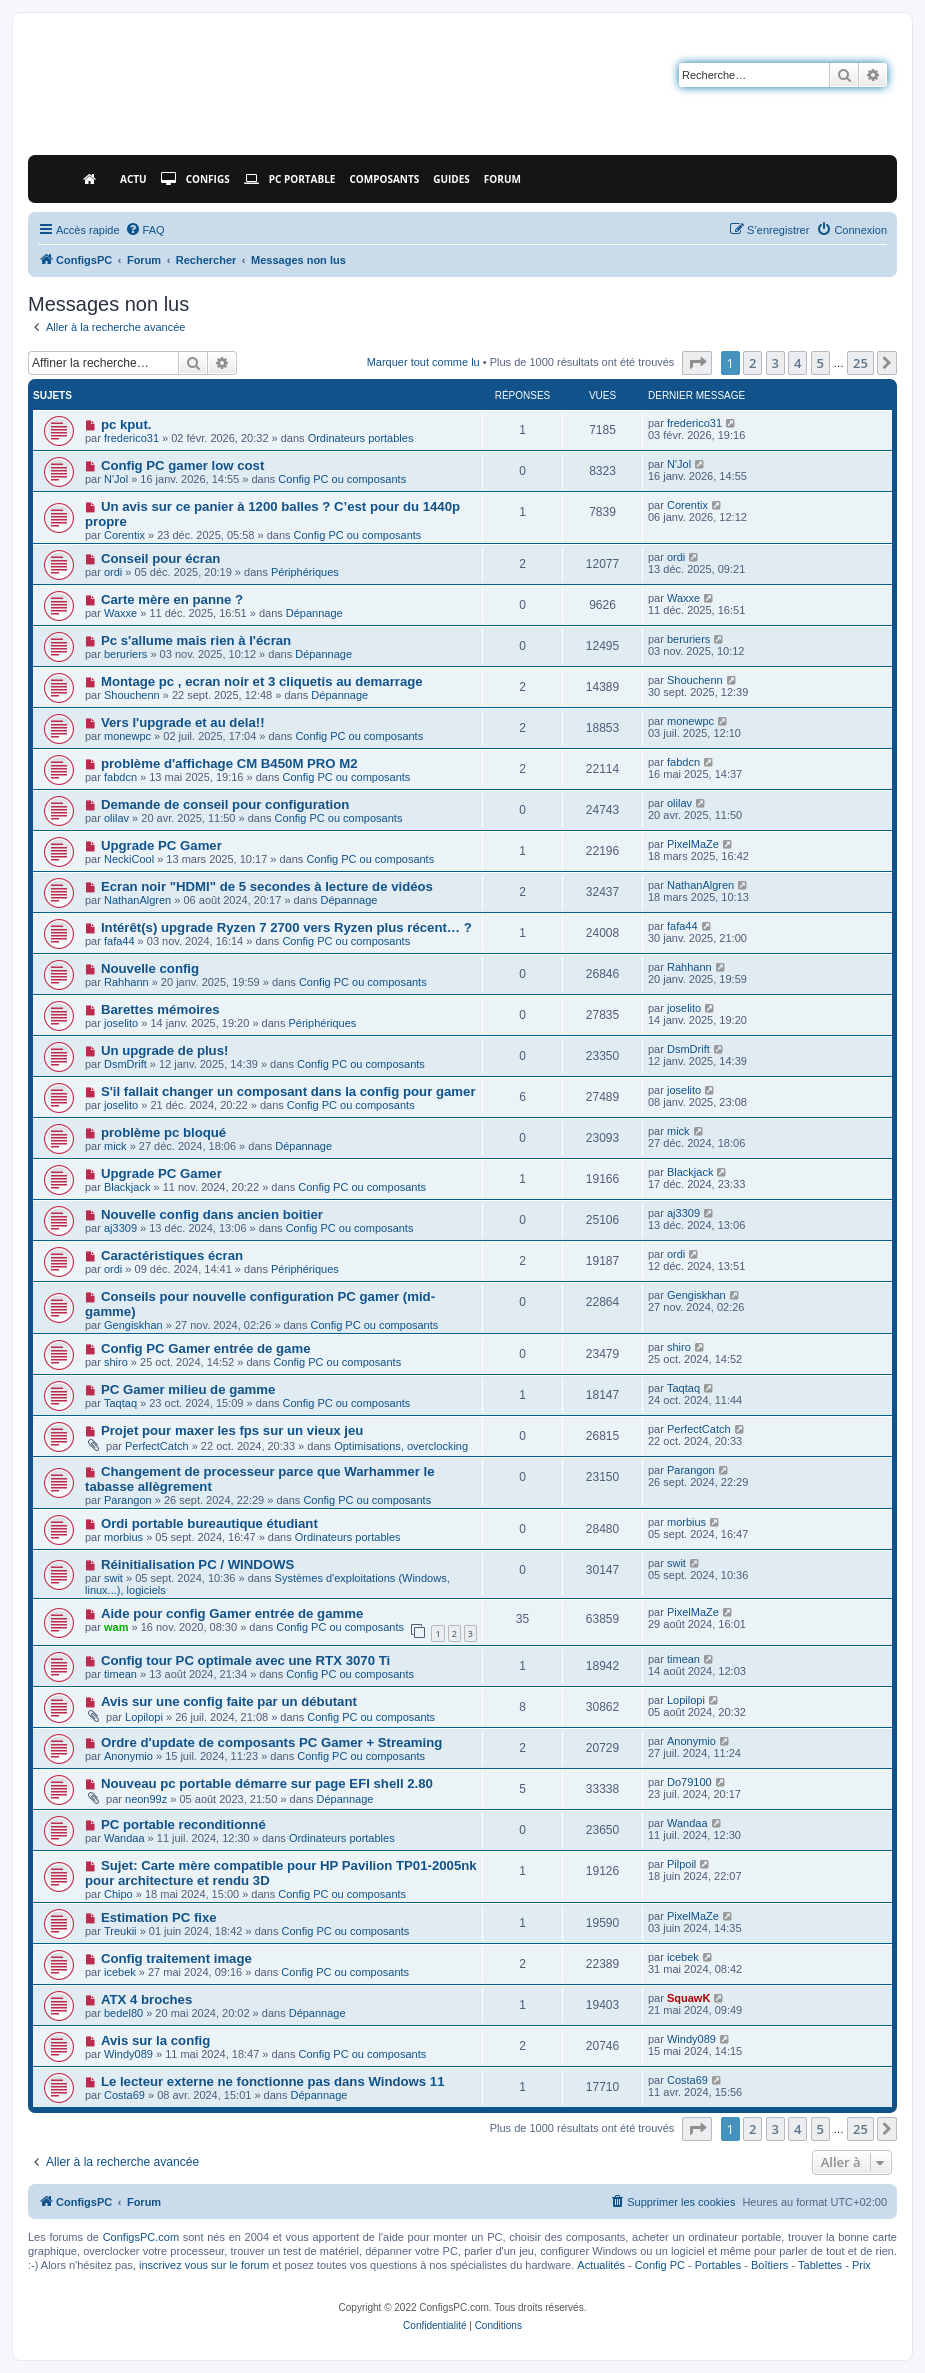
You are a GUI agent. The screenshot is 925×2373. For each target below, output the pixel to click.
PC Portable (290, 179)
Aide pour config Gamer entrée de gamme (232, 1613)
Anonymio (128, 1756)
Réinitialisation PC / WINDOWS (197, 1564)
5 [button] (820, 363)
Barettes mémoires (160, 1009)
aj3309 (120, 1228)
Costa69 (124, 2095)
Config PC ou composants (342, 479)
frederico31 (131, 438)
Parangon (128, 1500)
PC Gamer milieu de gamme (188, 1389)
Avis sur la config (155, 2040)
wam (116, 1627)
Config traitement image (176, 1958)
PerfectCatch (157, 1446)
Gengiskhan (133, 1325)
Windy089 (128, 2054)
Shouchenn (132, 695)
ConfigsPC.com (141, 2237)
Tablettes (820, 2265)
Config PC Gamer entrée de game (206, 1348)
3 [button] (775, 363)
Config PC (660, 2265)
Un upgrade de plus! (164, 1050)
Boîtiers (769, 2265)
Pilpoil (681, 1864)
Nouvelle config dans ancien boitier (212, 1214)
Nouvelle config (150, 968)
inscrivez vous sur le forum (204, 2265)
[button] (697, 363)
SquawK (688, 1998)
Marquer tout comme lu (423, 362)
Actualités (601, 2265)
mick (115, 1146)
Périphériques (305, 572)
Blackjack (127, 1187)
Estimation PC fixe (159, 1917)
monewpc (127, 736)
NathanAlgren (137, 900)
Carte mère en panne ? (172, 599)
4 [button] (797, 363)
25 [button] (860, 363)
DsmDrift (125, 1064)
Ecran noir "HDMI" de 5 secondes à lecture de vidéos (267, 886)
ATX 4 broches (146, 1999)
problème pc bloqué (163, 1132)
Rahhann (126, 982)
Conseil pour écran (160, 558)
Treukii (120, 1931)
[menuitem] (145, 230)
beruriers (125, 654)
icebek (120, 1972)
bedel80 (123, 2013)
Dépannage (314, 613)
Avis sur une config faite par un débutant (229, 1701)
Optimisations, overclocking (401, 1446)
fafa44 (119, 941)
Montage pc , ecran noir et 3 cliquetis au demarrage (262, 681)
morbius (123, 1537)
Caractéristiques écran (172, 1255)
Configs (195, 179)
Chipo (118, 1894)
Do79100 (689, 1782)
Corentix (124, 535)
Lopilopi (144, 1717)
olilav (116, 818)
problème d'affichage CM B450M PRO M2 (229, 763)
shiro (116, 1362)
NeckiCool (129, 859)
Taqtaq (120, 1403)
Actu (133, 179)
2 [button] (752, 363)
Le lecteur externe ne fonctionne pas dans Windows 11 (273, 2081)
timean (120, 1674)
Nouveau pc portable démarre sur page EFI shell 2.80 (267, 1783)
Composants (384, 179)
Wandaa (124, 1838)
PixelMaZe (693, 844)
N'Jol (116, 479)
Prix (861, 2265)
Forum (502, 179)
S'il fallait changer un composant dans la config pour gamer (288, 1091)
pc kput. (126, 424)
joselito (121, 1023)
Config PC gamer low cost (182, 465)
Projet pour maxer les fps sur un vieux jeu (232, 1430)
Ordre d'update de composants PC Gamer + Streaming (271, 1742)
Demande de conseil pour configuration (225, 804)
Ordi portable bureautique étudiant (209, 1523)
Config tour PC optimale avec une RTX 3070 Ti (245, 1660)
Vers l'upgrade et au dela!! (183, 722)
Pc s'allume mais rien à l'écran (196, 640)
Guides (451, 179)
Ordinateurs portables (361, 438)
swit (113, 1578)
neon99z (146, 1799)
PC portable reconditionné (183, 1824)
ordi (113, 572)
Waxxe (120, 613)
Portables (718, 2265)
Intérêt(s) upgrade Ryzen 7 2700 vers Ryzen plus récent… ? (286, 927)
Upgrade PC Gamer (161, 845)
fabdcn (120, 777)
